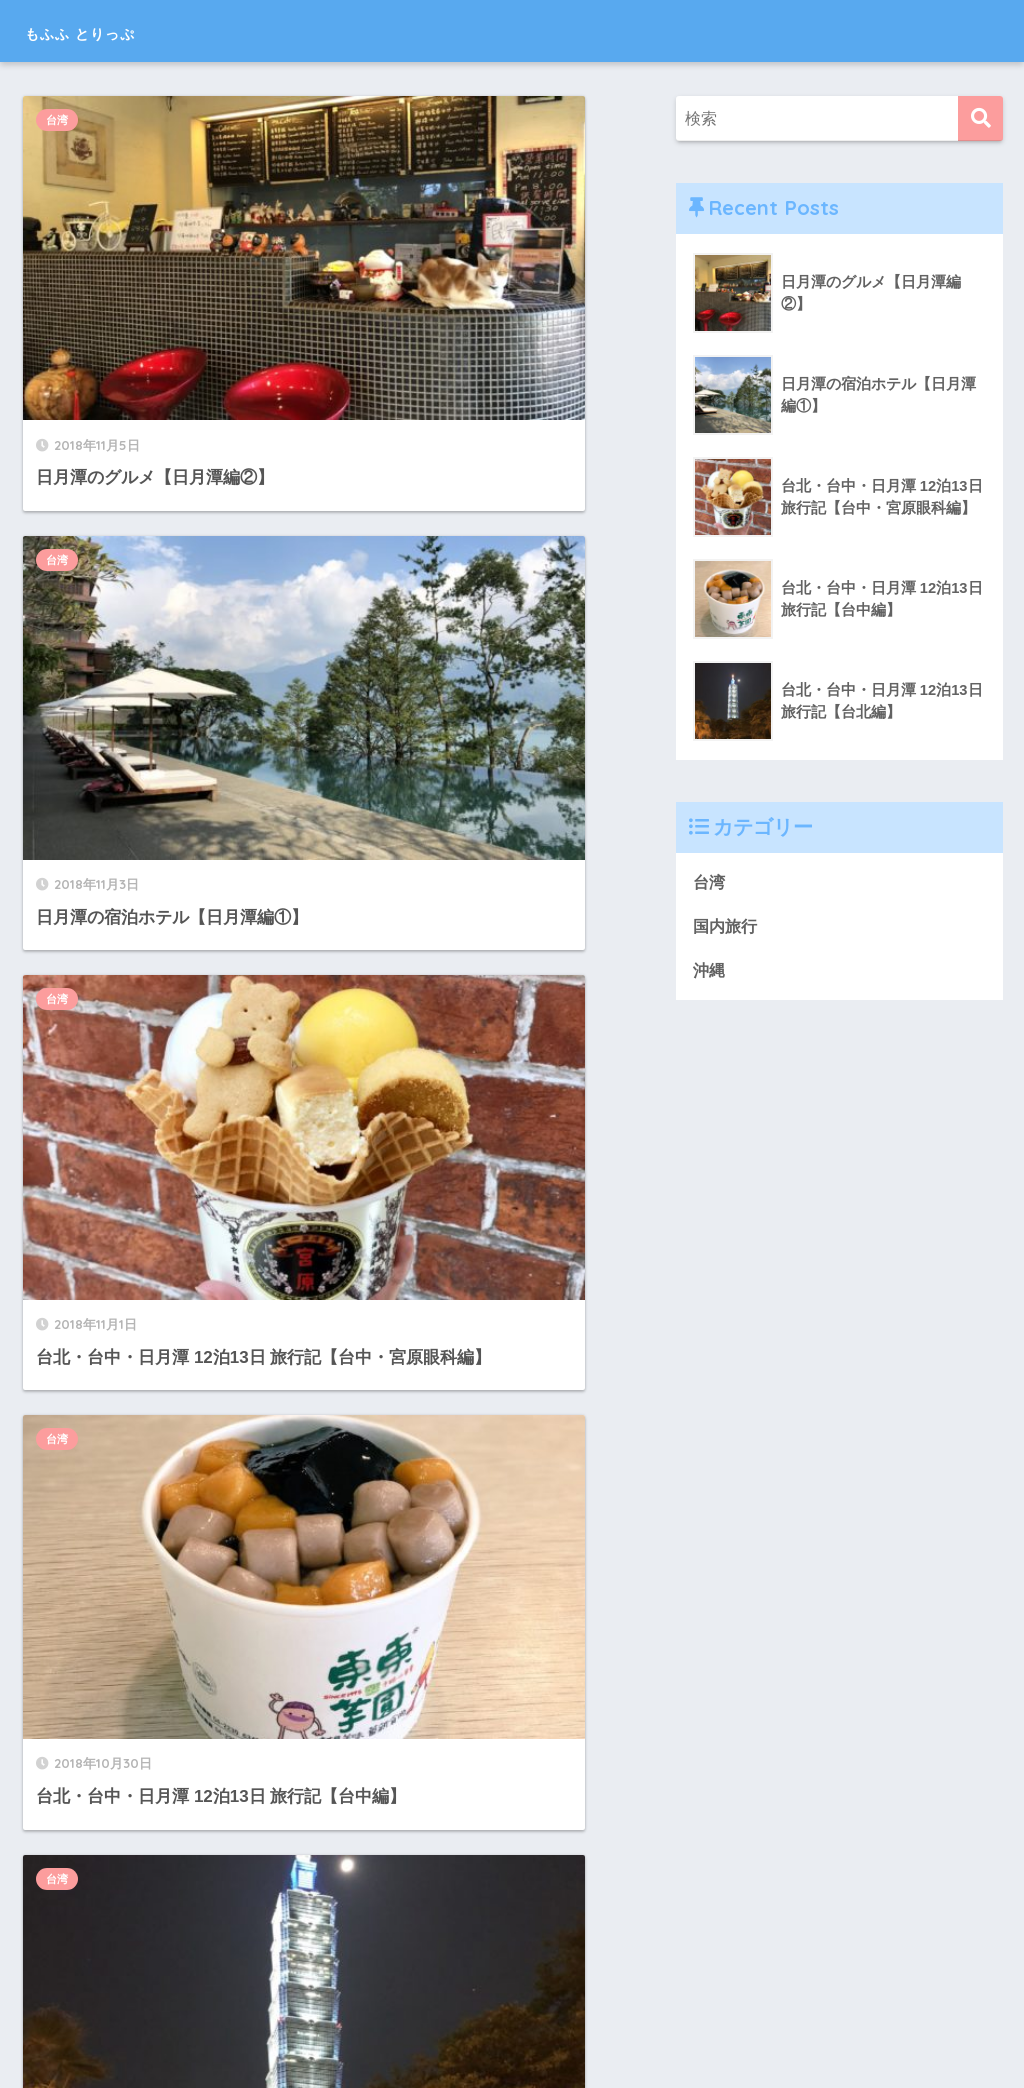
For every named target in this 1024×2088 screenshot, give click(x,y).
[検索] (980, 118)
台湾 (66, 120)
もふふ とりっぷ (116, 30)
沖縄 (385, 1635)
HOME (512, 2008)
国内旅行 (77, 1353)
